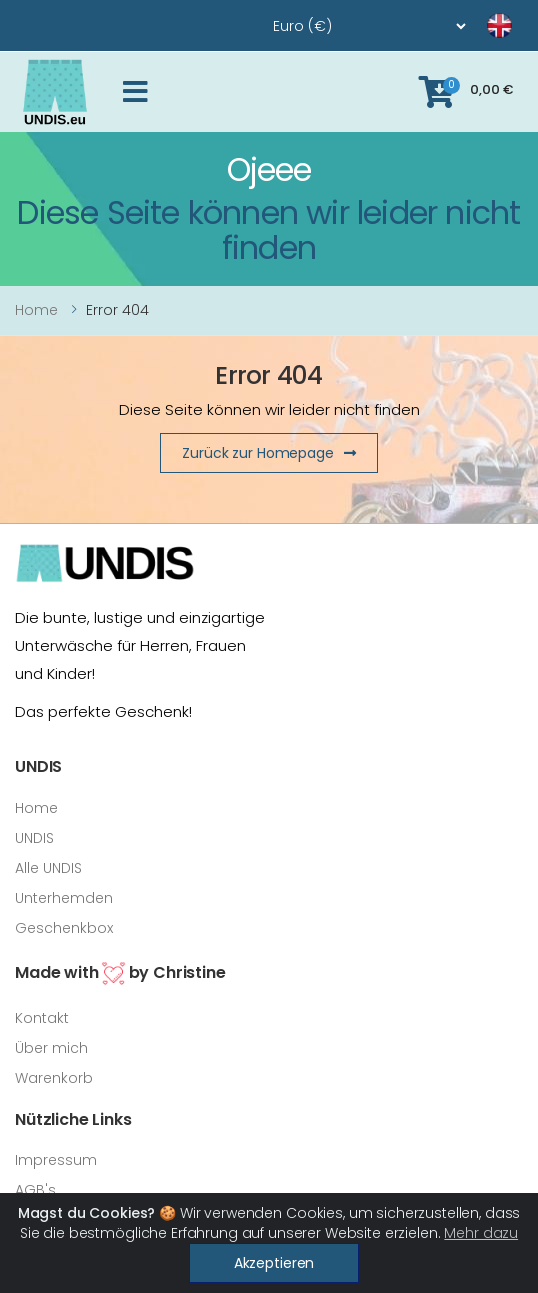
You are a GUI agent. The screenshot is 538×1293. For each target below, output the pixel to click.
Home (36, 310)
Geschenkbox (64, 928)
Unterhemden (64, 898)
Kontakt (42, 1018)
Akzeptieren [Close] (274, 1263)
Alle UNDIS (48, 868)
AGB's (35, 1190)
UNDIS (34, 838)
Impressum (56, 1160)
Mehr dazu (481, 1233)
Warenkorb (54, 1078)
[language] (475, 26)
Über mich (51, 1048)
